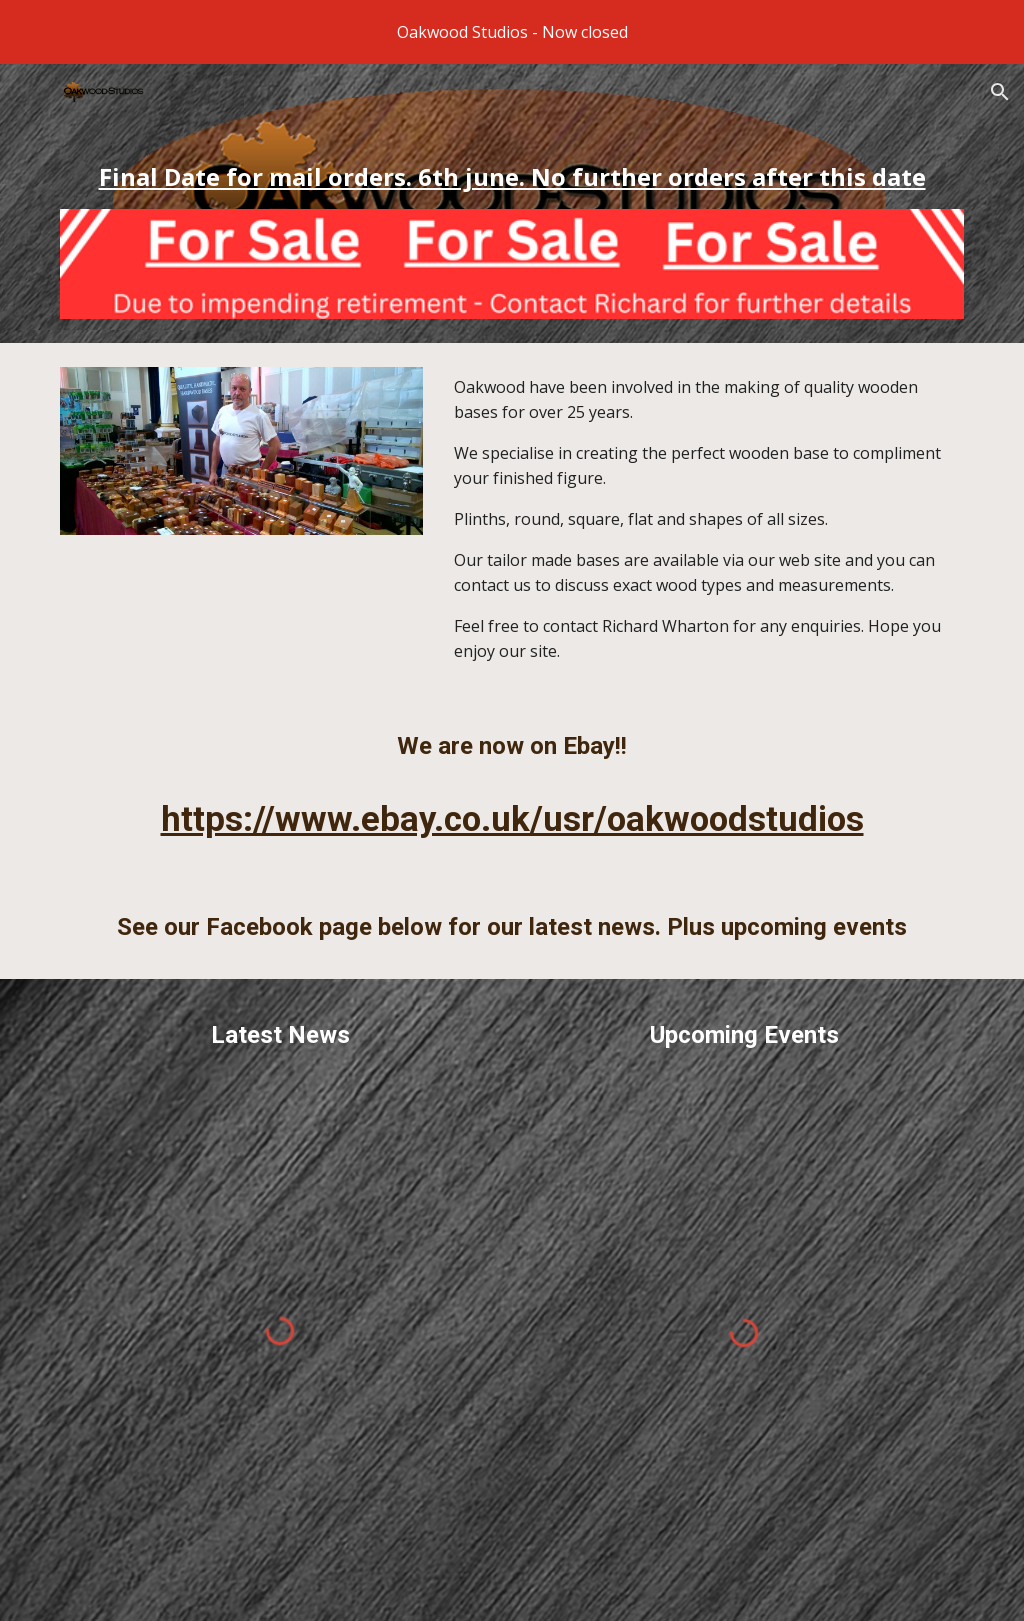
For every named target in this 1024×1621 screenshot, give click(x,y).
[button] (1000, 92)
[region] (512, 32)
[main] (512, 176)
